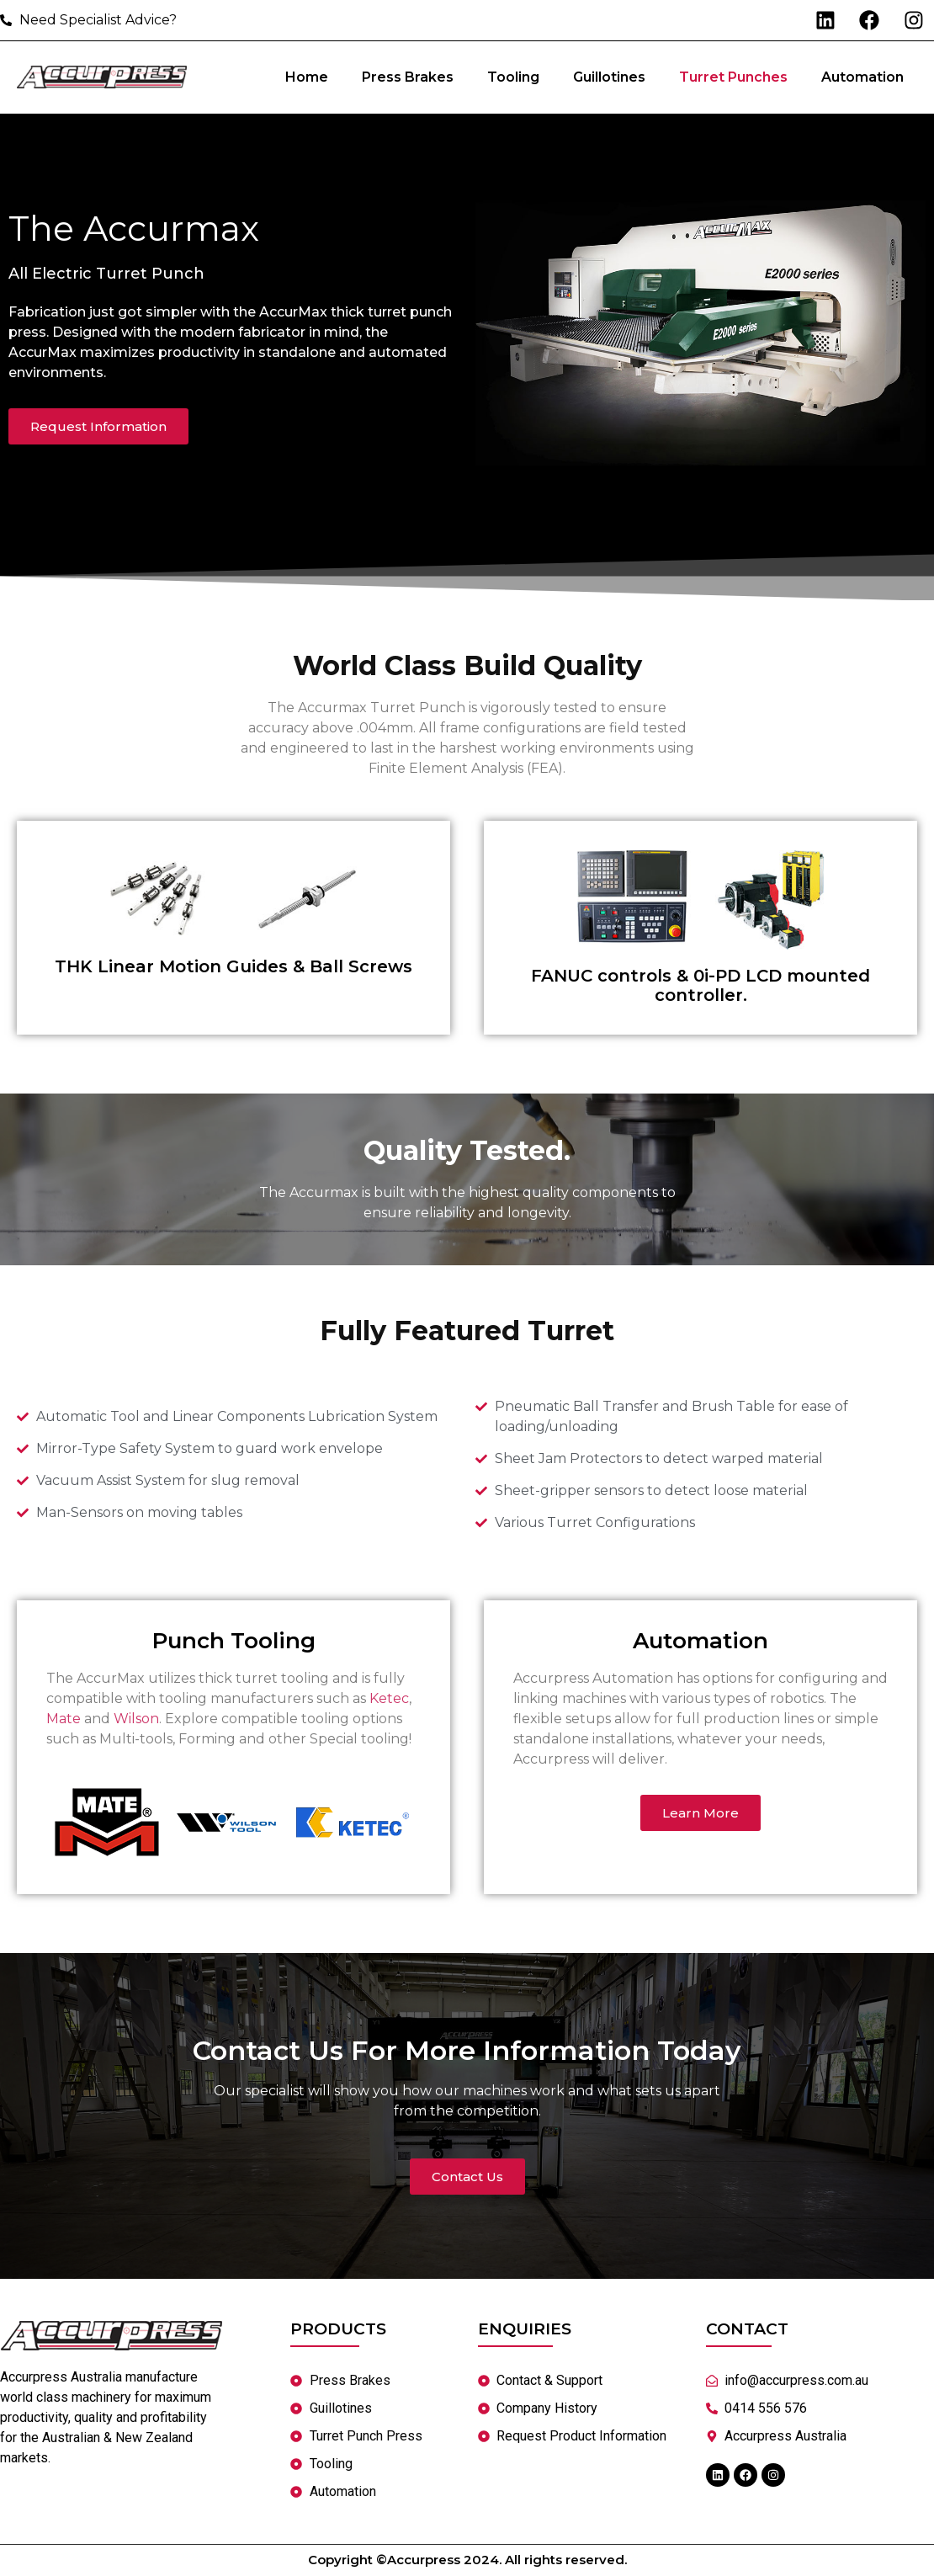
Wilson (136, 1721)
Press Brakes (408, 79)
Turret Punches (733, 79)
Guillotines (609, 79)
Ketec (389, 1701)
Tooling (513, 79)
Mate (63, 1721)
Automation (862, 79)
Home (306, 79)
